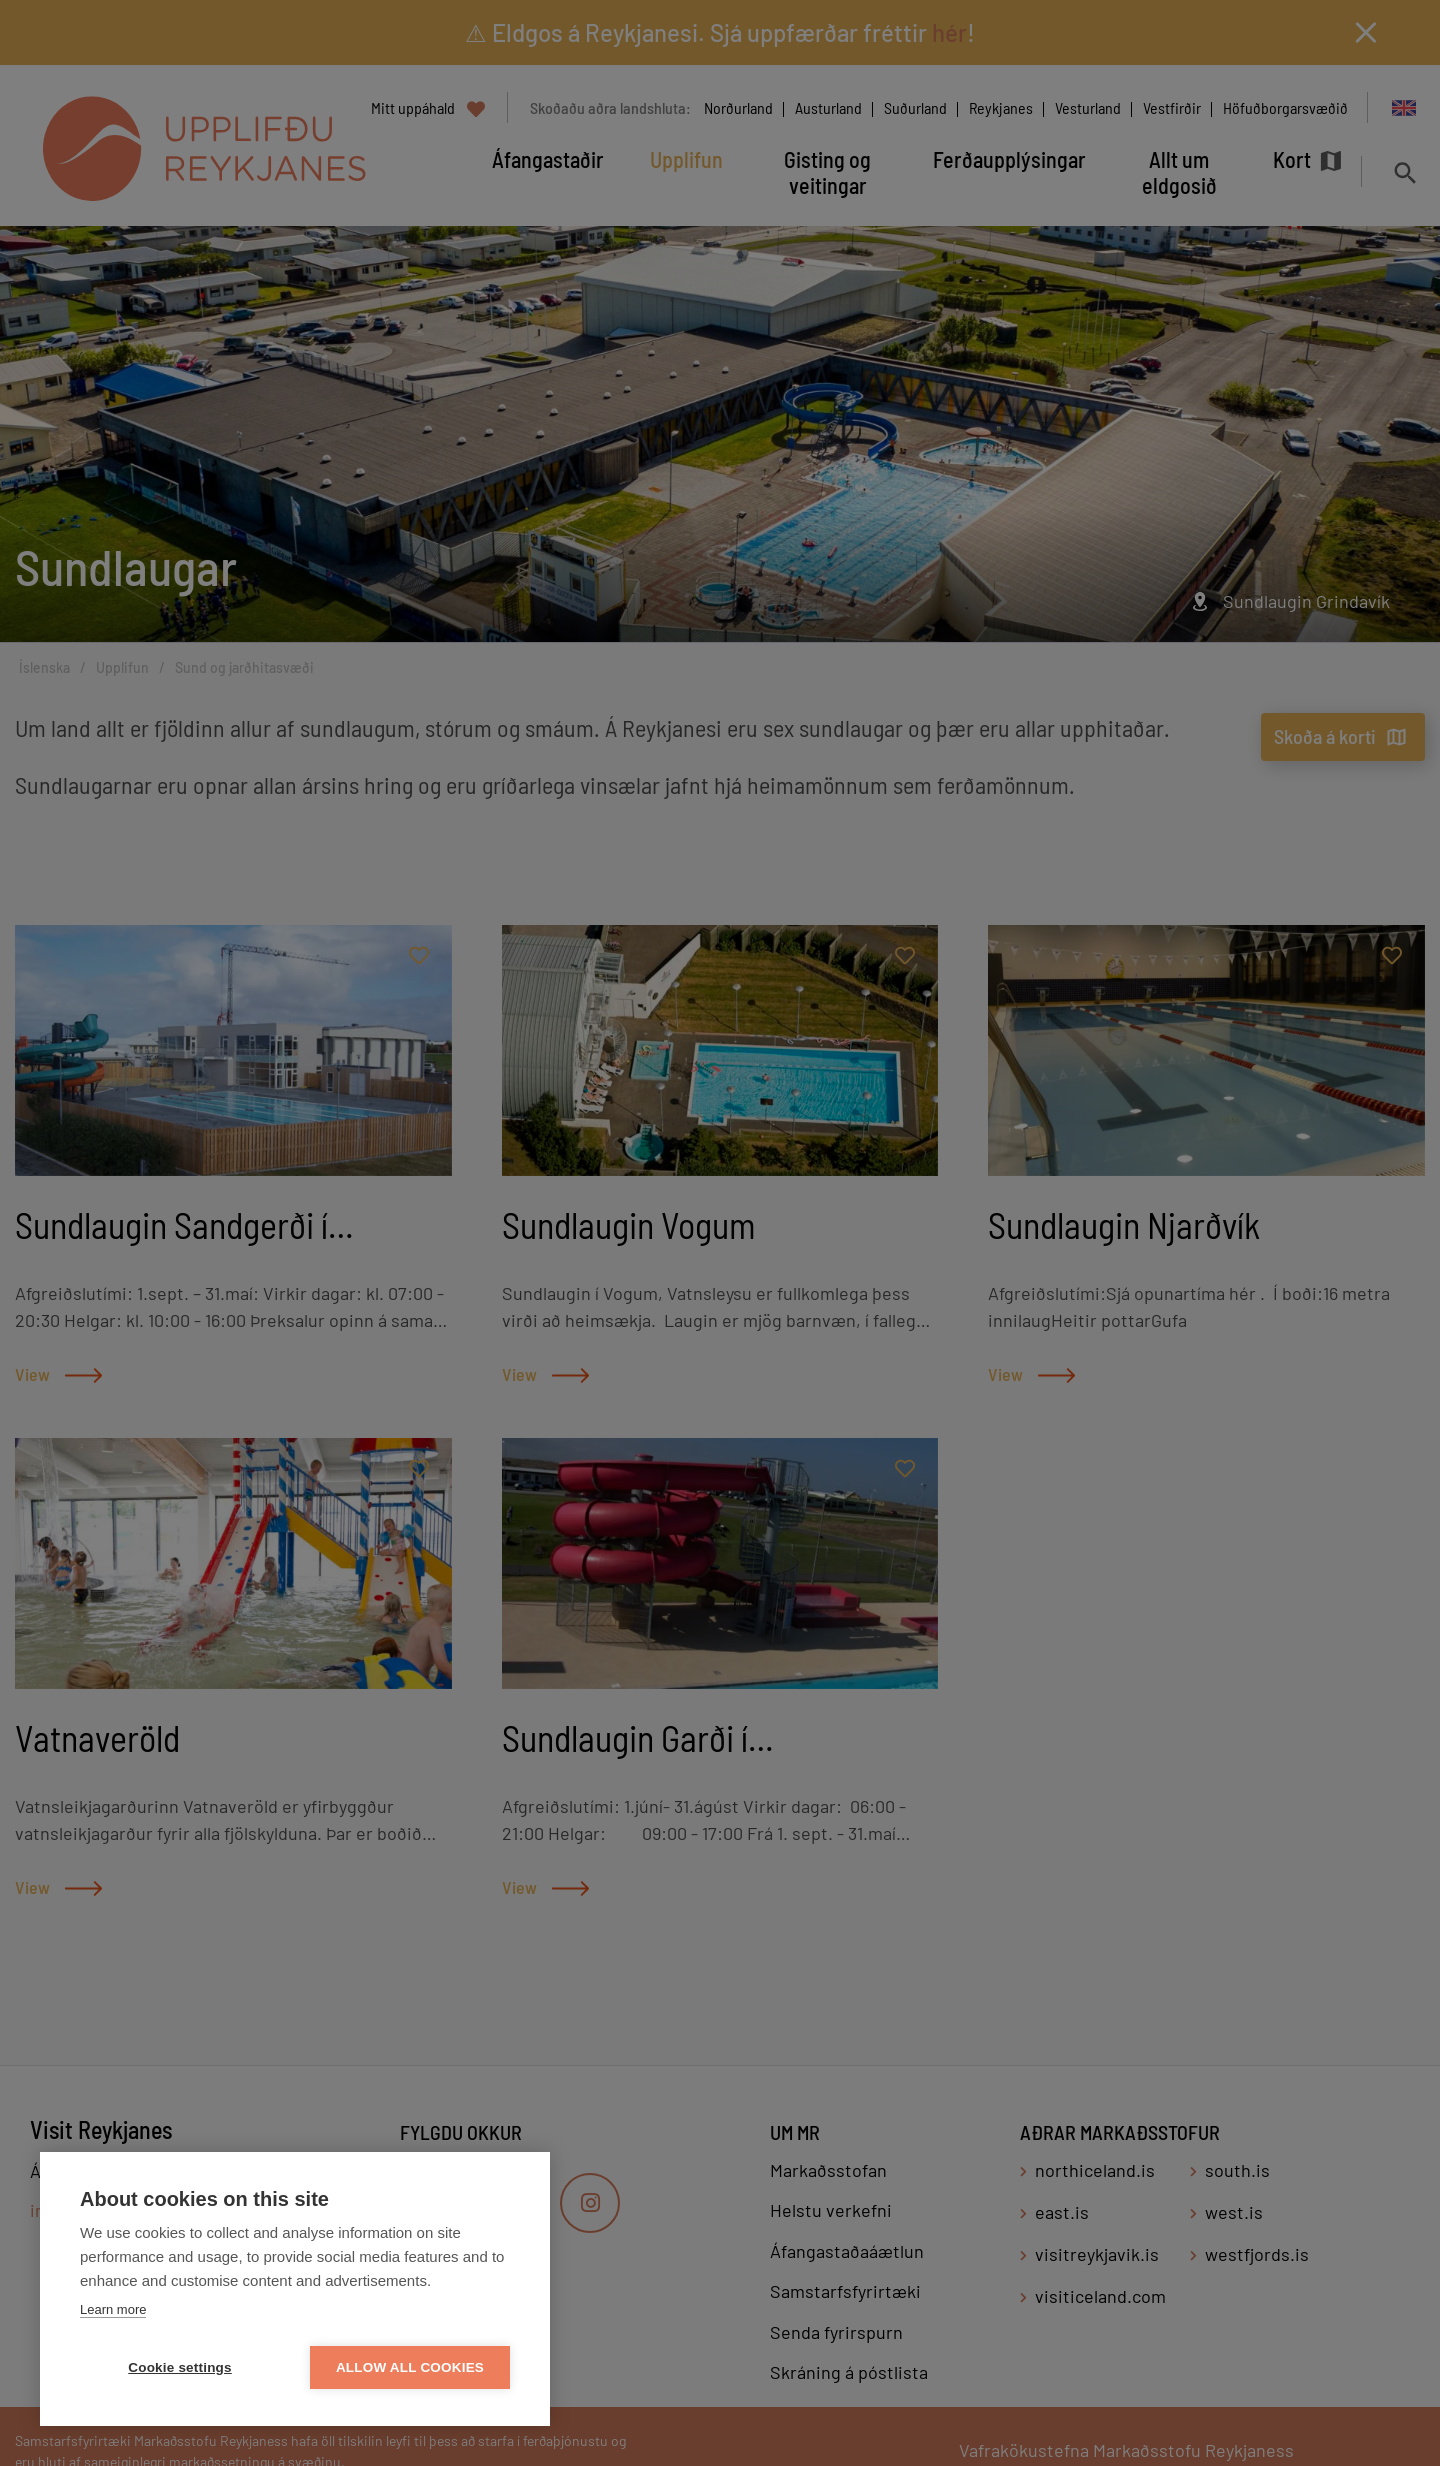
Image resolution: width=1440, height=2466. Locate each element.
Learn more (113, 2309)
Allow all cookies (410, 2367)
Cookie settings (180, 2367)
